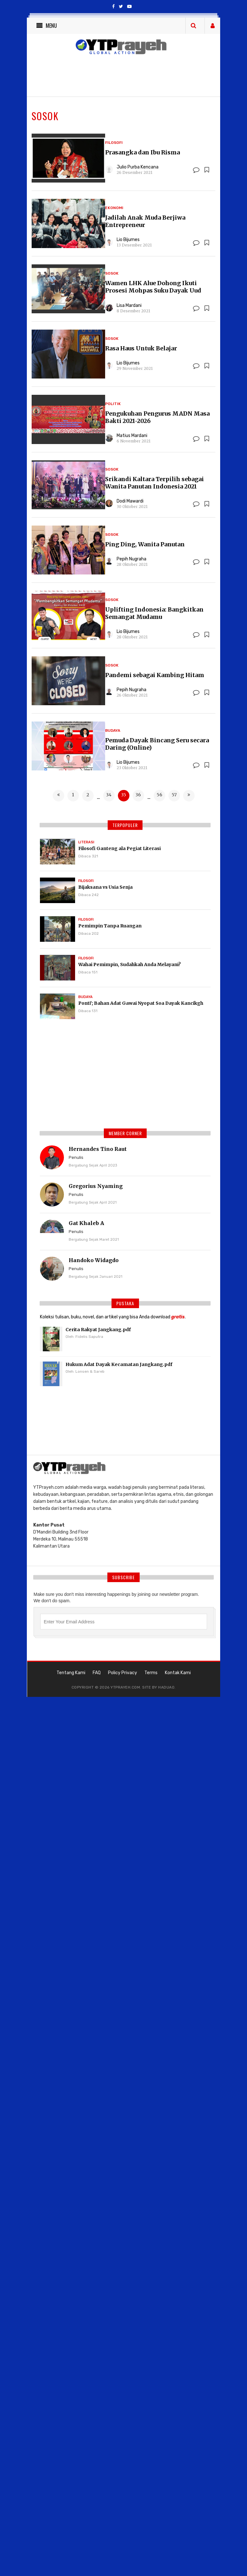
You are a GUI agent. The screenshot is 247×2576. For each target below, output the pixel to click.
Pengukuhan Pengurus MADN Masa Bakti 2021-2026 (157, 417)
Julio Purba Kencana (137, 167)
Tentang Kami (71, 1672)
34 (109, 795)
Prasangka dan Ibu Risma (142, 152)
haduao (166, 1687)
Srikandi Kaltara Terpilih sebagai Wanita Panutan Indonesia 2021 (154, 482)
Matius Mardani (132, 435)
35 (123, 795)
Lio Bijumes (128, 239)
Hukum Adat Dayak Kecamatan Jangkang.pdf (119, 1364)
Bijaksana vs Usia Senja (105, 887)
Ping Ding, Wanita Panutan (145, 544)
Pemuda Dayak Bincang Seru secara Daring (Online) (157, 744)
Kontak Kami (178, 1672)
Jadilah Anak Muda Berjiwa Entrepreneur (145, 221)
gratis (178, 1317)
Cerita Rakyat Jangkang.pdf (98, 1329)
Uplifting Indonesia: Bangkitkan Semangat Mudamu (154, 613)
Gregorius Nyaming (96, 1186)
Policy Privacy (122, 1672)
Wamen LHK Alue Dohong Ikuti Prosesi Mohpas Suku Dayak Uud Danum (153, 290)
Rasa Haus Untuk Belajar (141, 348)
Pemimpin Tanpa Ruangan (110, 926)
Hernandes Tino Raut (98, 1149)
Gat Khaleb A (86, 1223)
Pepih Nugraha (131, 559)
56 (159, 795)
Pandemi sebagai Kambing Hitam (154, 675)
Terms (151, 1672)
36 (138, 795)
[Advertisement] (125, 1077)
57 (174, 795)
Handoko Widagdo (94, 1260)
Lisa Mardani (129, 305)
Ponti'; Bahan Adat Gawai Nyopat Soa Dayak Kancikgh (140, 1003)
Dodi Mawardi (130, 501)
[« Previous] (58, 795)
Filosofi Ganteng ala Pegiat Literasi (119, 848)
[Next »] (189, 795)
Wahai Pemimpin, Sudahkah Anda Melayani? (129, 964)
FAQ (97, 1672)
